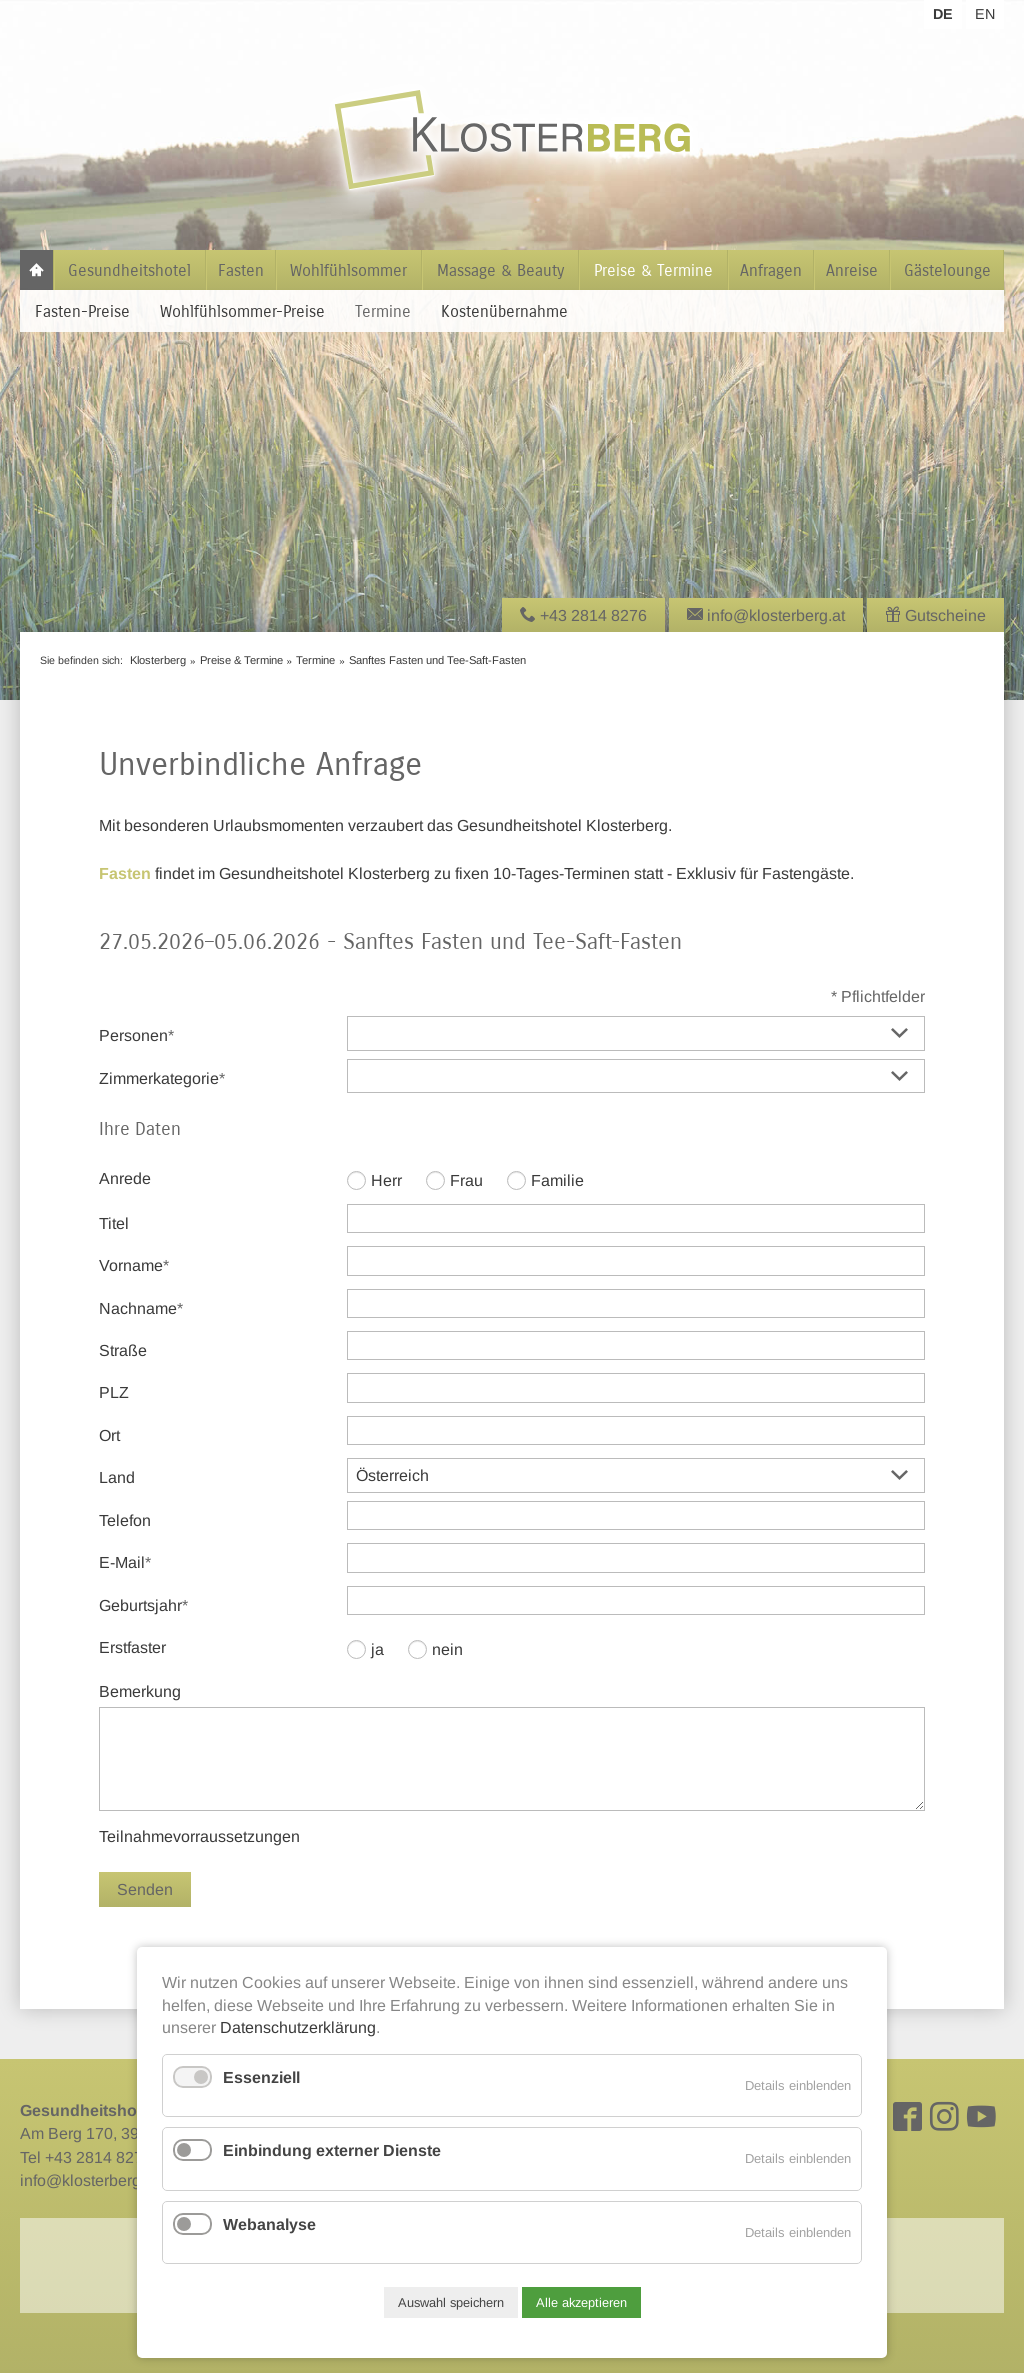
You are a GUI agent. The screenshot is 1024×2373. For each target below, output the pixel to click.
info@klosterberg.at (89, 2180)
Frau (466, 1180)
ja (377, 1649)
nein (447, 1649)
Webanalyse (269, 2224)
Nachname (141, 1307)
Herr (386, 1180)
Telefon (125, 1520)
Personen (136, 1034)
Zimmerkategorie (162, 1077)
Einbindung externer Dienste (332, 2150)
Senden (145, 1889)
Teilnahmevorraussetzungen (199, 1836)
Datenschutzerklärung (298, 2027)
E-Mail (133, 1561)
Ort (109, 1435)
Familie (557, 1180)
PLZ (114, 1392)
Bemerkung (140, 1691)
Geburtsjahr (143, 1604)
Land (117, 1477)
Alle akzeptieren (581, 2302)
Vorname (134, 1264)
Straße (123, 1350)
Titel (114, 1223)
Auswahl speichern (451, 2302)
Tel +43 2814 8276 (86, 2157)
